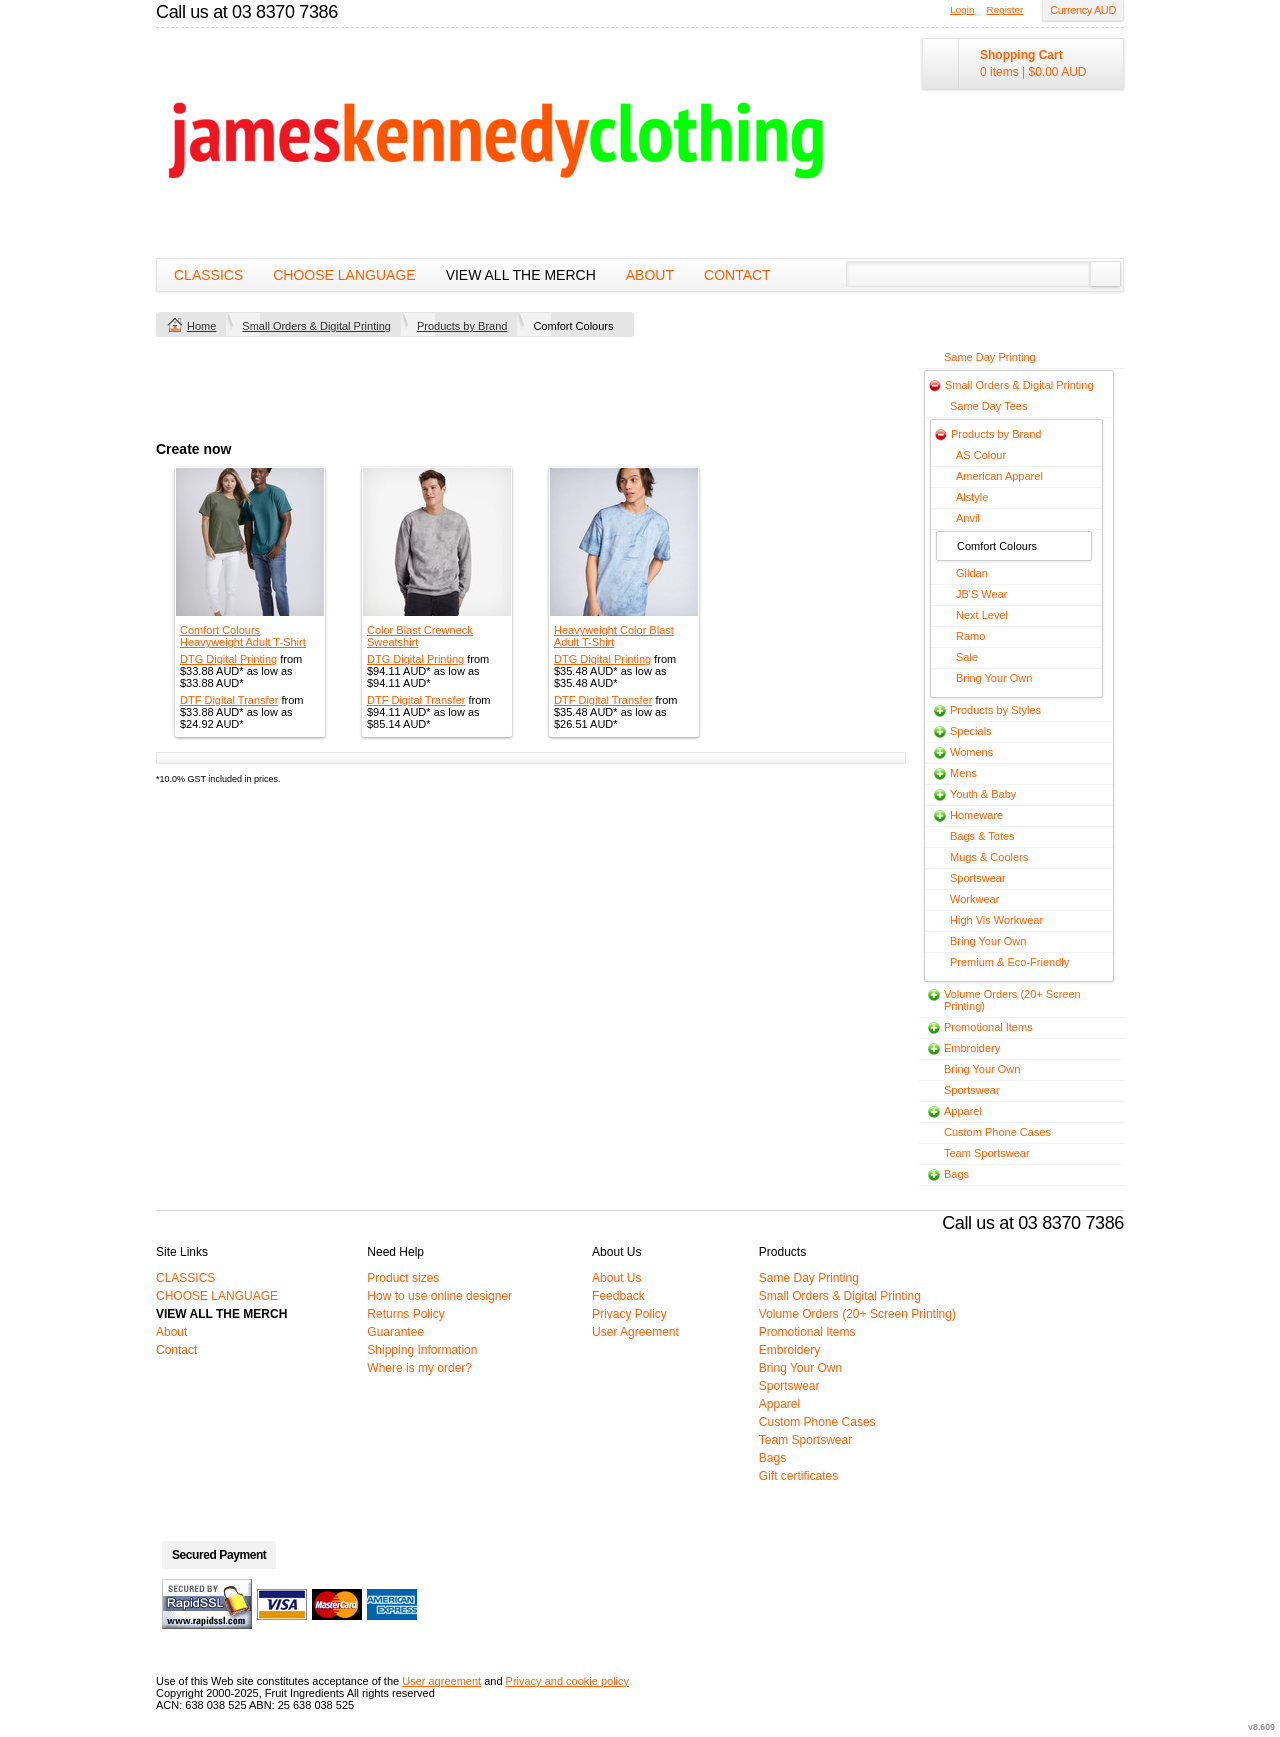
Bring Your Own (994, 678)
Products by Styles (995, 710)
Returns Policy (405, 1314)
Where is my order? (419, 1368)
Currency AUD (1083, 10)
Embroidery (972, 1048)
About (650, 275)
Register (1005, 9)
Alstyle (972, 497)
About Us (616, 1278)
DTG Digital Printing (228, 659)
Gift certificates (798, 1476)
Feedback (618, 1296)
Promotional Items (988, 1027)
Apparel (963, 1111)
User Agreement (635, 1332)
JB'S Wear (981, 594)
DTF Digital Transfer (229, 700)
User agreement (441, 1681)
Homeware (976, 815)
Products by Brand (462, 326)
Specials (971, 731)
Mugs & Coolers (989, 857)
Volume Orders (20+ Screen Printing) (857, 1314)
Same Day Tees (988, 406)
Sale (967, 657)
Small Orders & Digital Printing (316, 326)
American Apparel (999, 476)
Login (962, 9)
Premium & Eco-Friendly (1009, 962)
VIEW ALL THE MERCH (521, 275)
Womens (971, 752)
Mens (963, 773)
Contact (737, 275)
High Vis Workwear (996, 920)
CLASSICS (208, 275)
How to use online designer (439, 1296)
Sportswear (978, 878)
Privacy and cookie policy (568, 1681)
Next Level (982, 615)
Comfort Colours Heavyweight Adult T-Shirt (243, 636)
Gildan (972, 573)
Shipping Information (422, 1350)
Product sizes (403, 1278)
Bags (956, 1174)
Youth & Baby (983, 794)
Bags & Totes (982, 836)
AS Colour (981, 455)
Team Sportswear (987, 1153)
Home (201, 326)
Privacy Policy (629, 1314)
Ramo (970, 636)
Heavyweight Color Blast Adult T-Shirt (614, 636)
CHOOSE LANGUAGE (344, 275)
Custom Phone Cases (997, 1132)
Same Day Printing (990, 357)
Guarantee (395, 1332)
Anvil (968, 518)
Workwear (974, 899)
